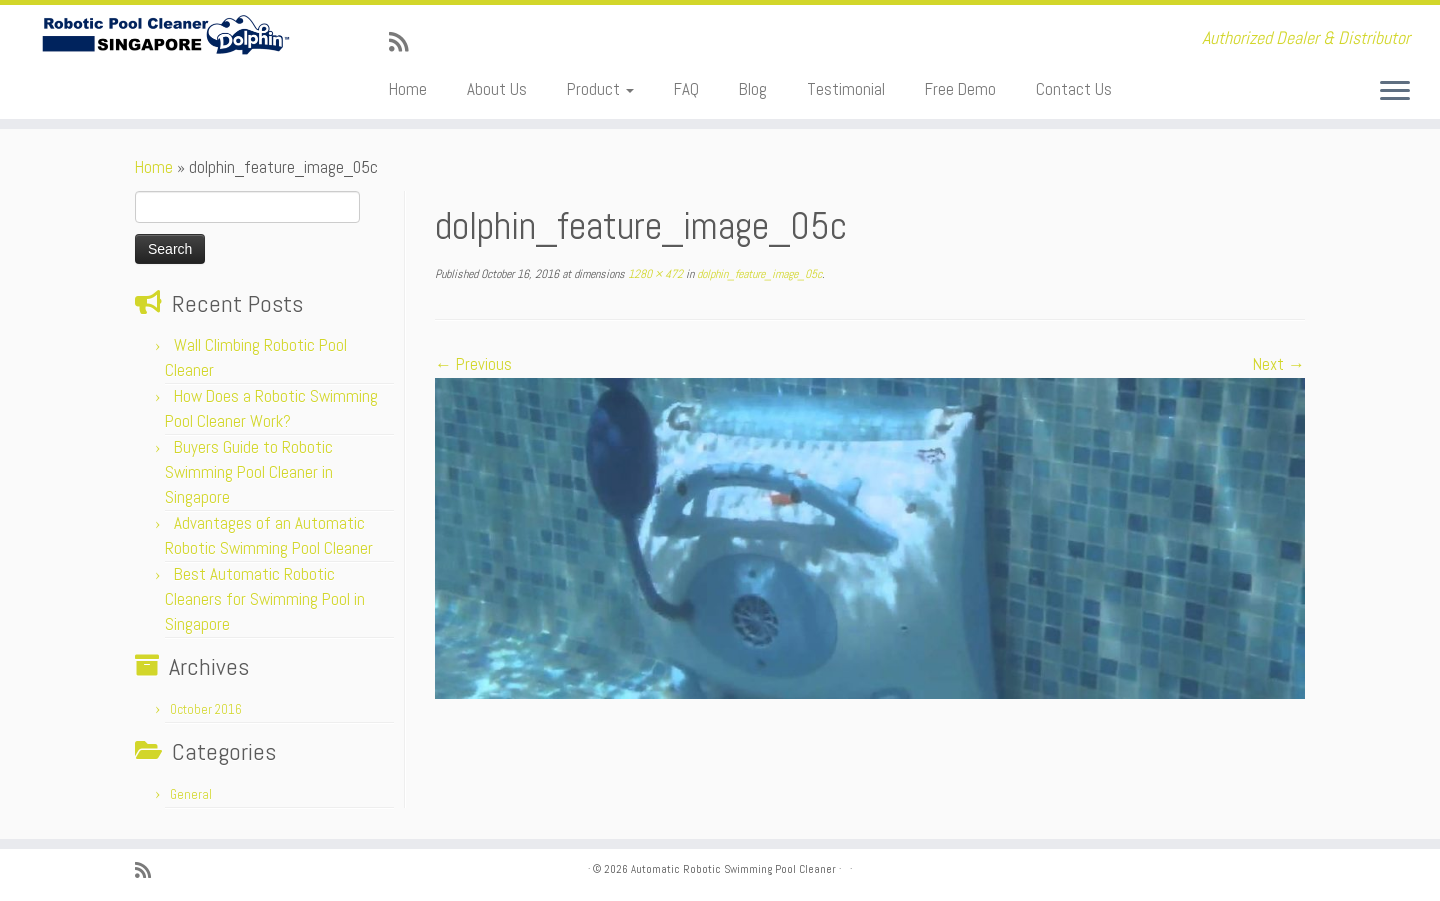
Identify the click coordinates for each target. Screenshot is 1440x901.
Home (408, 89)
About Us (497, 89)
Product (600, 89)
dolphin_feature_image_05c (758, 274)
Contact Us (1074, 89)
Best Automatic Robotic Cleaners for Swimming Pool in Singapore (265, 599)
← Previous (473, 364)
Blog (753, 89)
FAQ (686, 89)
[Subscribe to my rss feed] (405, 42)
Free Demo (960, 89)
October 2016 (206, 709)
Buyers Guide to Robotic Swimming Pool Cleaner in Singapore (249, 472)
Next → (1279, 364)
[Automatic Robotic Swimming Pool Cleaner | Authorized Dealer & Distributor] (166, 35)
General (191, 794)
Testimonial (846, 89)
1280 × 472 (654, 274)
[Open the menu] (1395, 92)
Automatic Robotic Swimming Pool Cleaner (733, 869)
